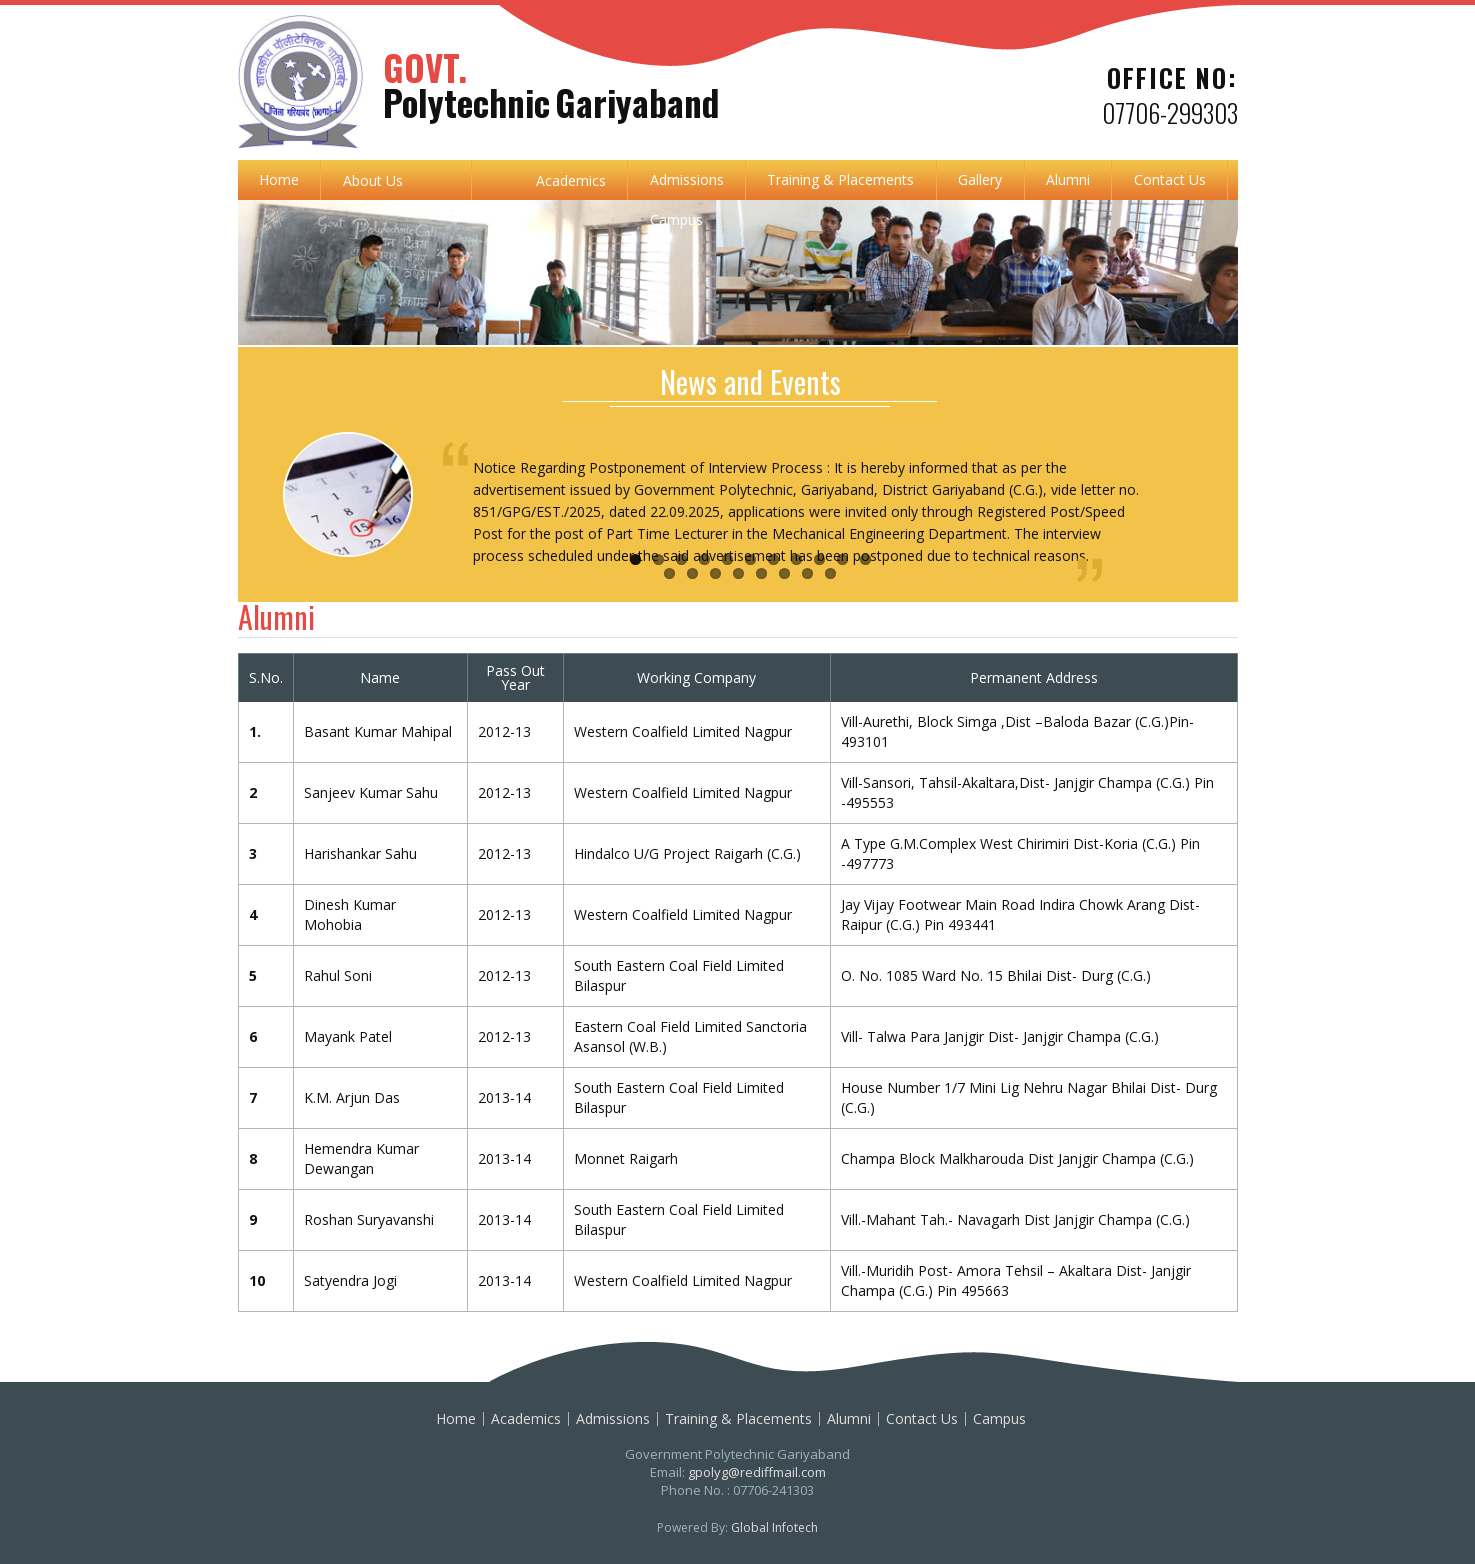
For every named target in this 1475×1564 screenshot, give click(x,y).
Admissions (687, 179)
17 (784, 573)
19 (830, 573)
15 (738, 573)
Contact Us (1170, 179)
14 (715, 573)
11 (865, 559)
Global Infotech (774, 1527)
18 (807, 573)
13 (692, 573)
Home (279, 179)
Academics (571, 180)
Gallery (980, 179)
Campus (676, 219)
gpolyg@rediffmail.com (757, 1472)
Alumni (1068, 179)
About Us (373, 180)
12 (669, 573)
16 (761, 573)
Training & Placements (840, 179)
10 (842, 559)
